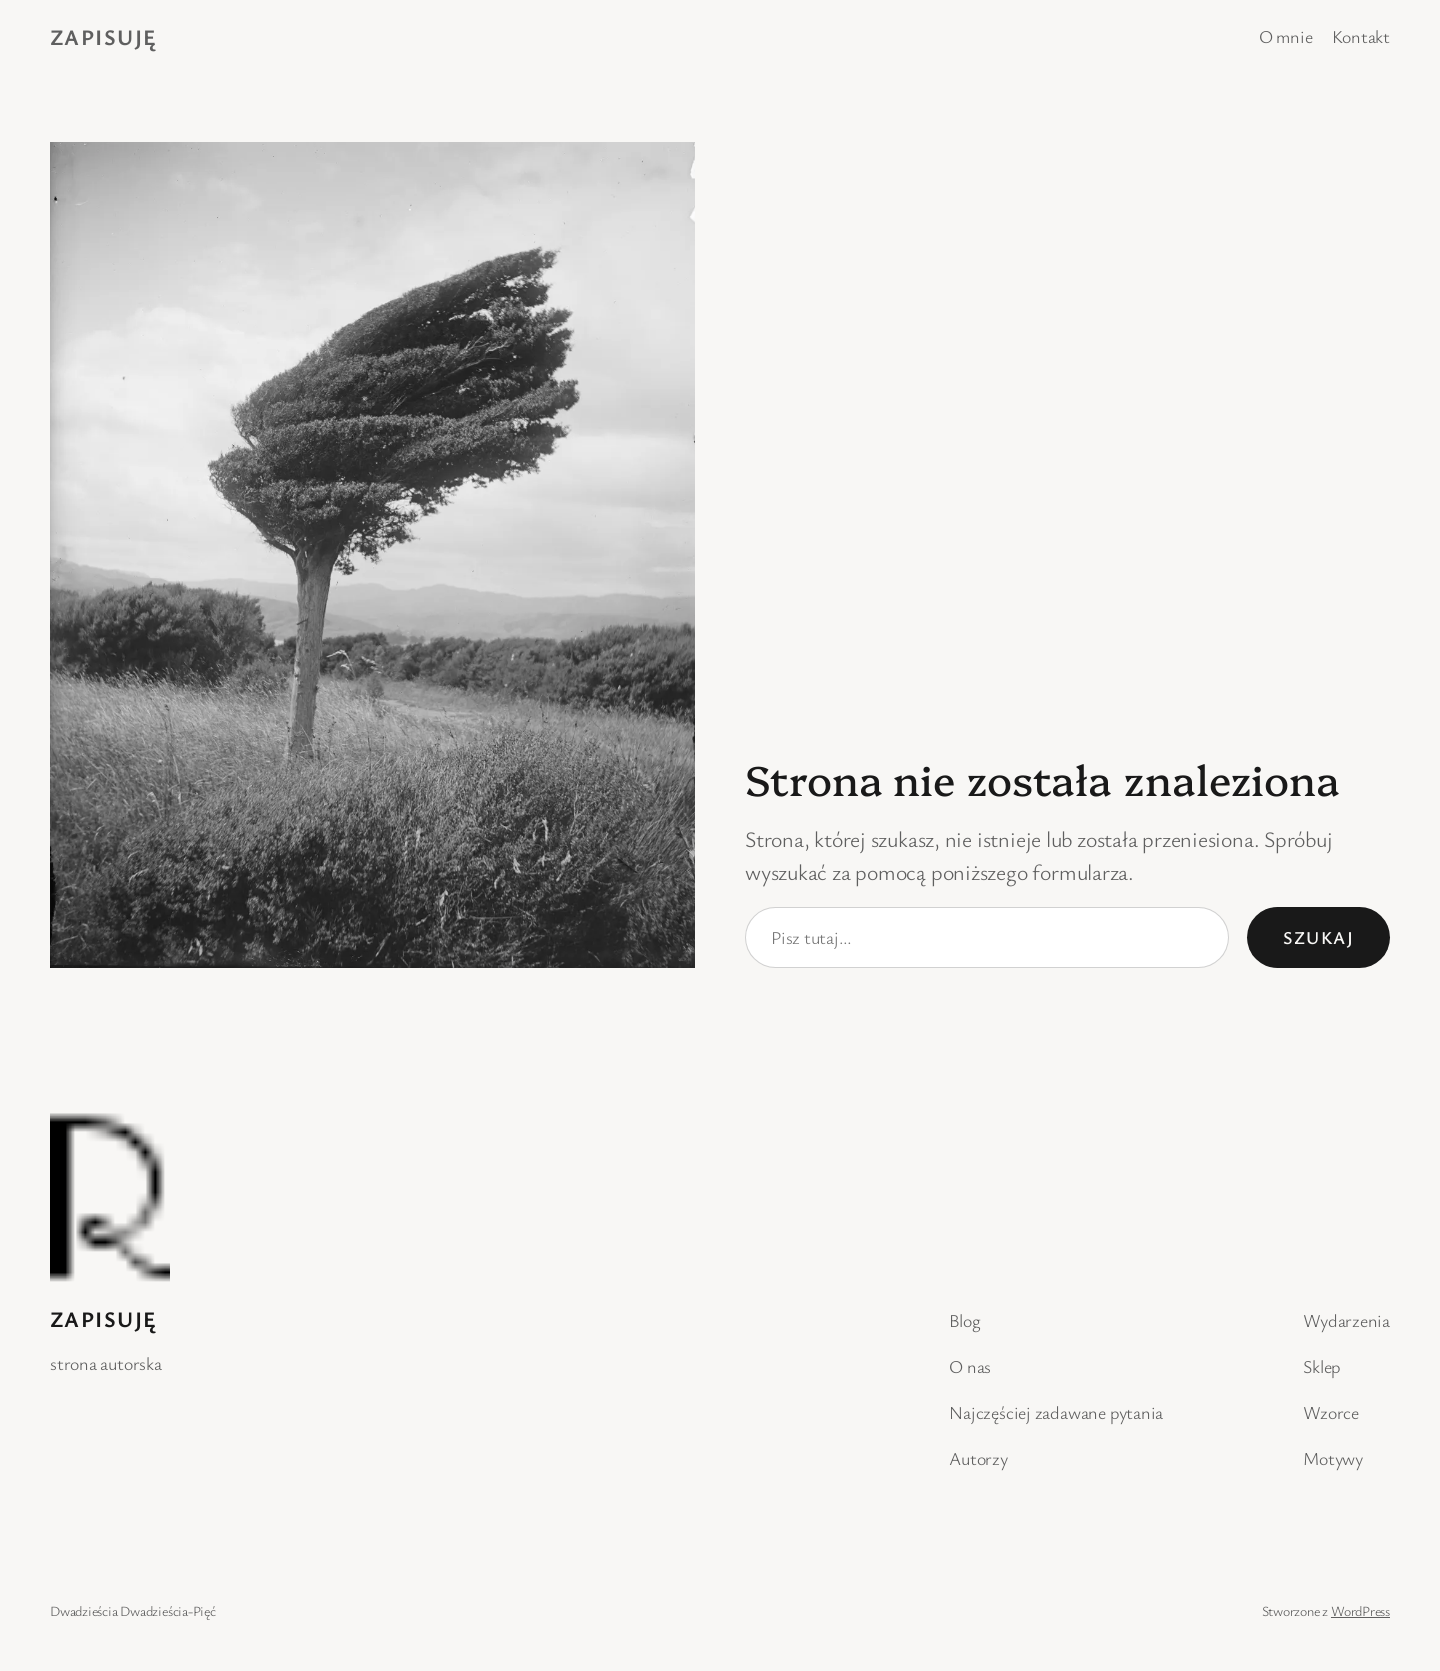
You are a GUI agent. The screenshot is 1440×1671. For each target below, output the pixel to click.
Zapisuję (104, 36)
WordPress (1360, 1610)
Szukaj (1318, 937)
